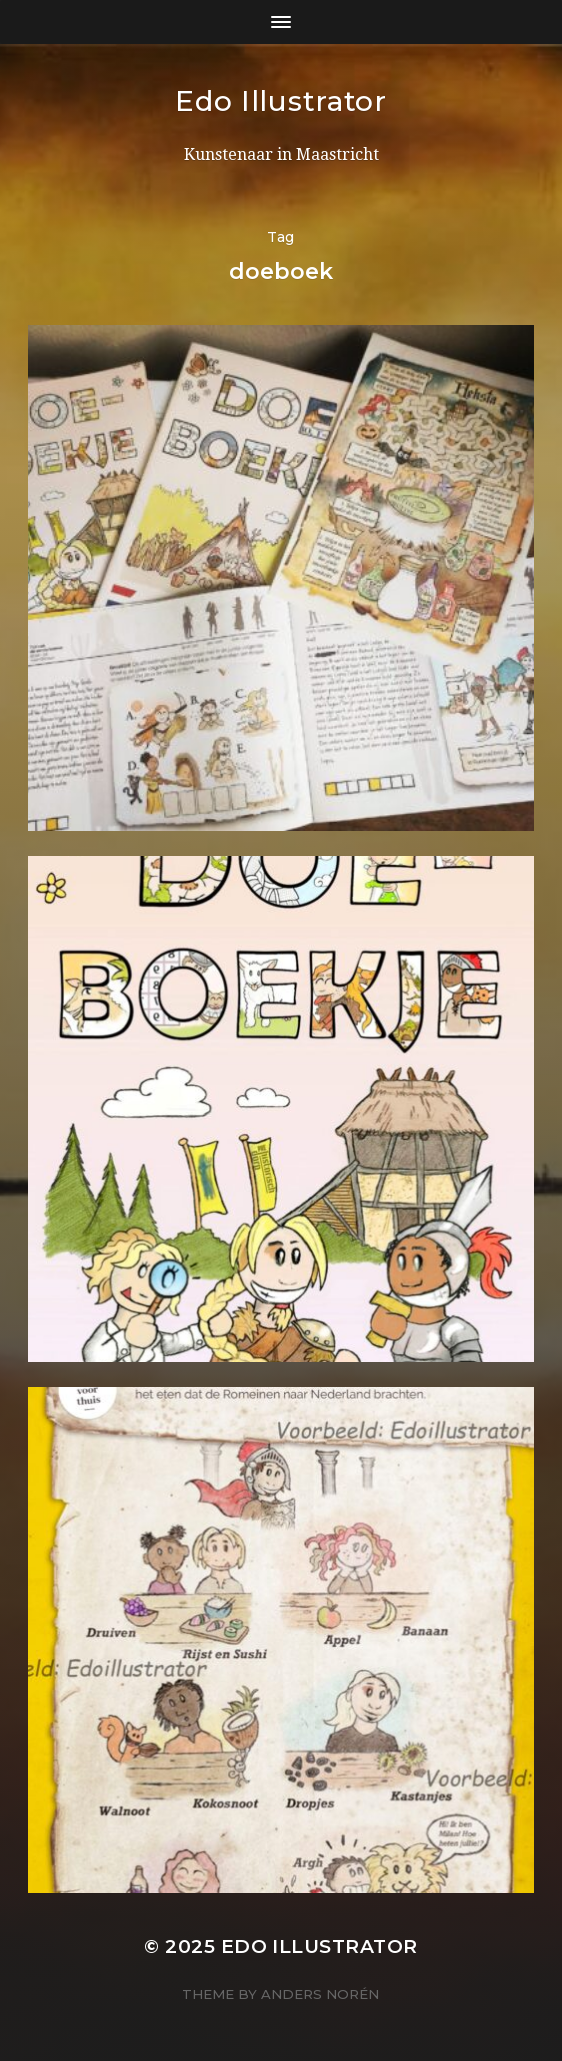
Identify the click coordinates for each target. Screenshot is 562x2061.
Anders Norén (320, 1994)
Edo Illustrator (281, 101)
